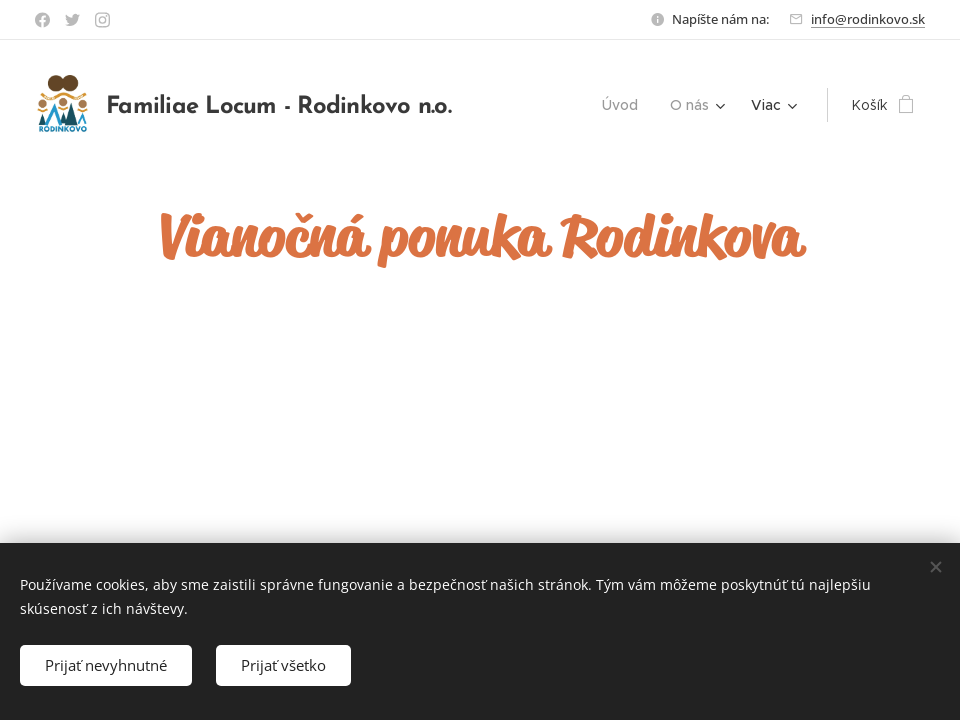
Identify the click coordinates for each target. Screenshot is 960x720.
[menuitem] (625, 105)
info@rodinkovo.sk (868, 19)
